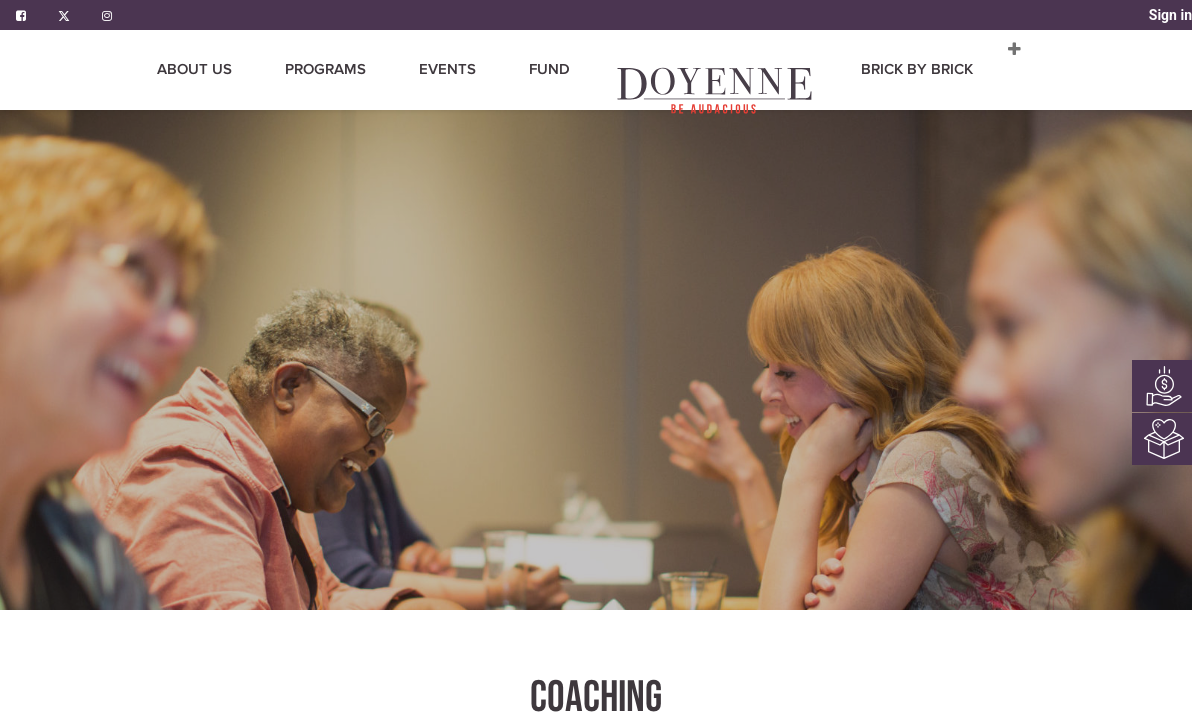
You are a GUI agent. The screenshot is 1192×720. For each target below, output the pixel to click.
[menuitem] (420, 70)
